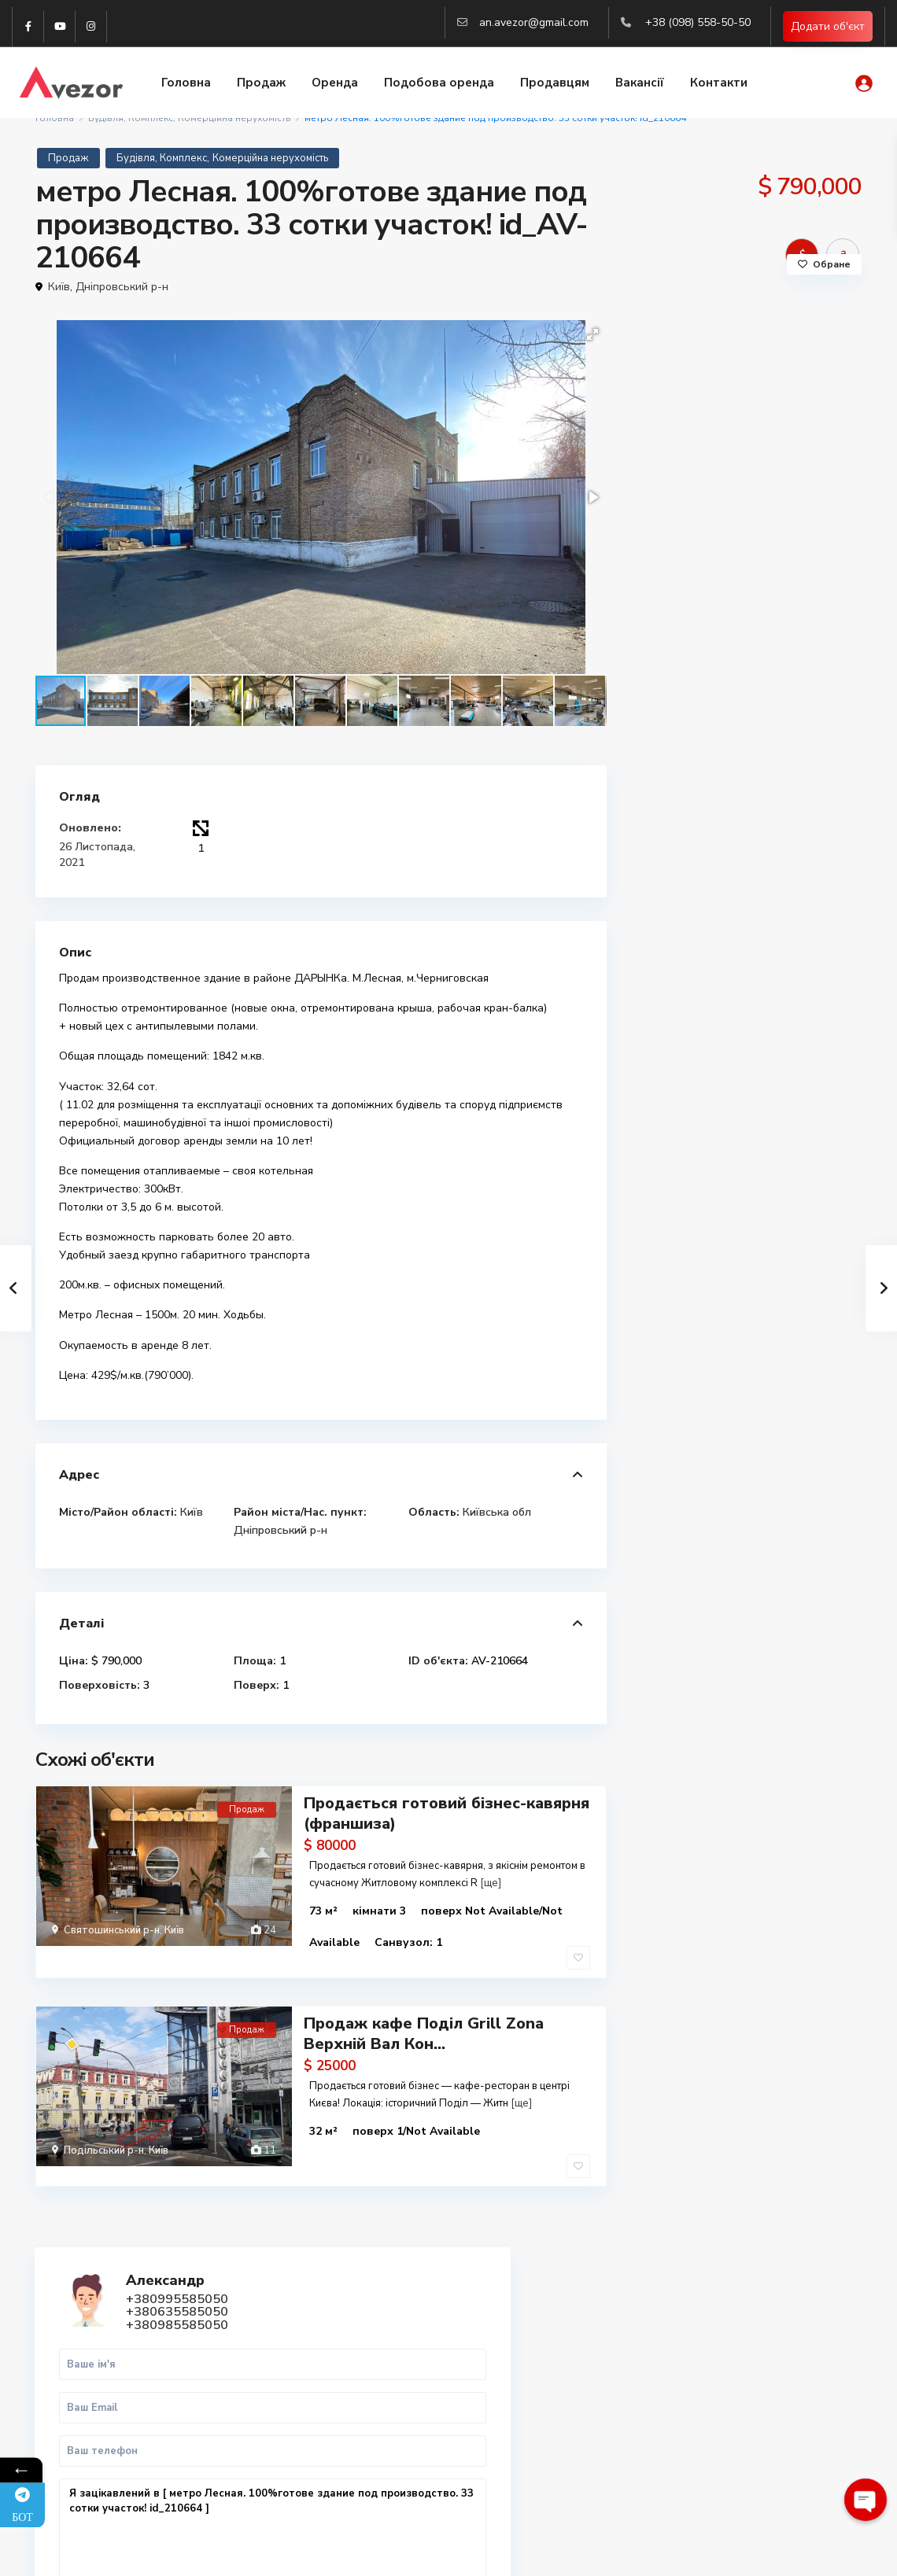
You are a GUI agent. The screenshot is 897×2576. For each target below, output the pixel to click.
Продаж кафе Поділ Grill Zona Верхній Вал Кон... (424, 2008)
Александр (761, 353)
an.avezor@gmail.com (534, 22)
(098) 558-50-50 (309, 2375)
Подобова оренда (439, 84)
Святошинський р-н (112, 1929)
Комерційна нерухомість (270, 158)
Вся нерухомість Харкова (739, 2414)
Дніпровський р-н (122, 286)
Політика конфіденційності (795, 2552)
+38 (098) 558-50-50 (698, 22)
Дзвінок (699, 788)
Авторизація (301, 2470)
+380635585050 (721, 420)
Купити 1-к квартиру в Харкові (754, 2327)
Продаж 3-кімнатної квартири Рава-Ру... (784, 1021)
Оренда (335, 84)
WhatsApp (793, 788)
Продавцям (554, 84)
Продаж (261, 84)
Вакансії (639, 84)
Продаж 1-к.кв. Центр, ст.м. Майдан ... (781, 942)
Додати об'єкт (828, 27)
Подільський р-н (104, 2125)
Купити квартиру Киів (730, 2397)
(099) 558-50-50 (309, 2399)
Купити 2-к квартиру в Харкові (754, 2345)
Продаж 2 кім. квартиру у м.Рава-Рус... (778, 1185)
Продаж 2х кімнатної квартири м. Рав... (773, 1107)
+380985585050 (721, 432)
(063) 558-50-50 (309, 2423)
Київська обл (497, 1511)
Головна (186, 84)
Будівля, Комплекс (161, 158)
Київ (59, 286)
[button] (592, 334)
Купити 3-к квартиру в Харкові (754, 2362)
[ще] (490, 1881)
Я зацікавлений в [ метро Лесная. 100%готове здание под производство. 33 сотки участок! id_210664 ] (746, 644)
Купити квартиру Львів (734, 2379)
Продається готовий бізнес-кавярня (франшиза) (446, 1812)
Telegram (83, 2328)
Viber (73, 2346)
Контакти (719, 84)
